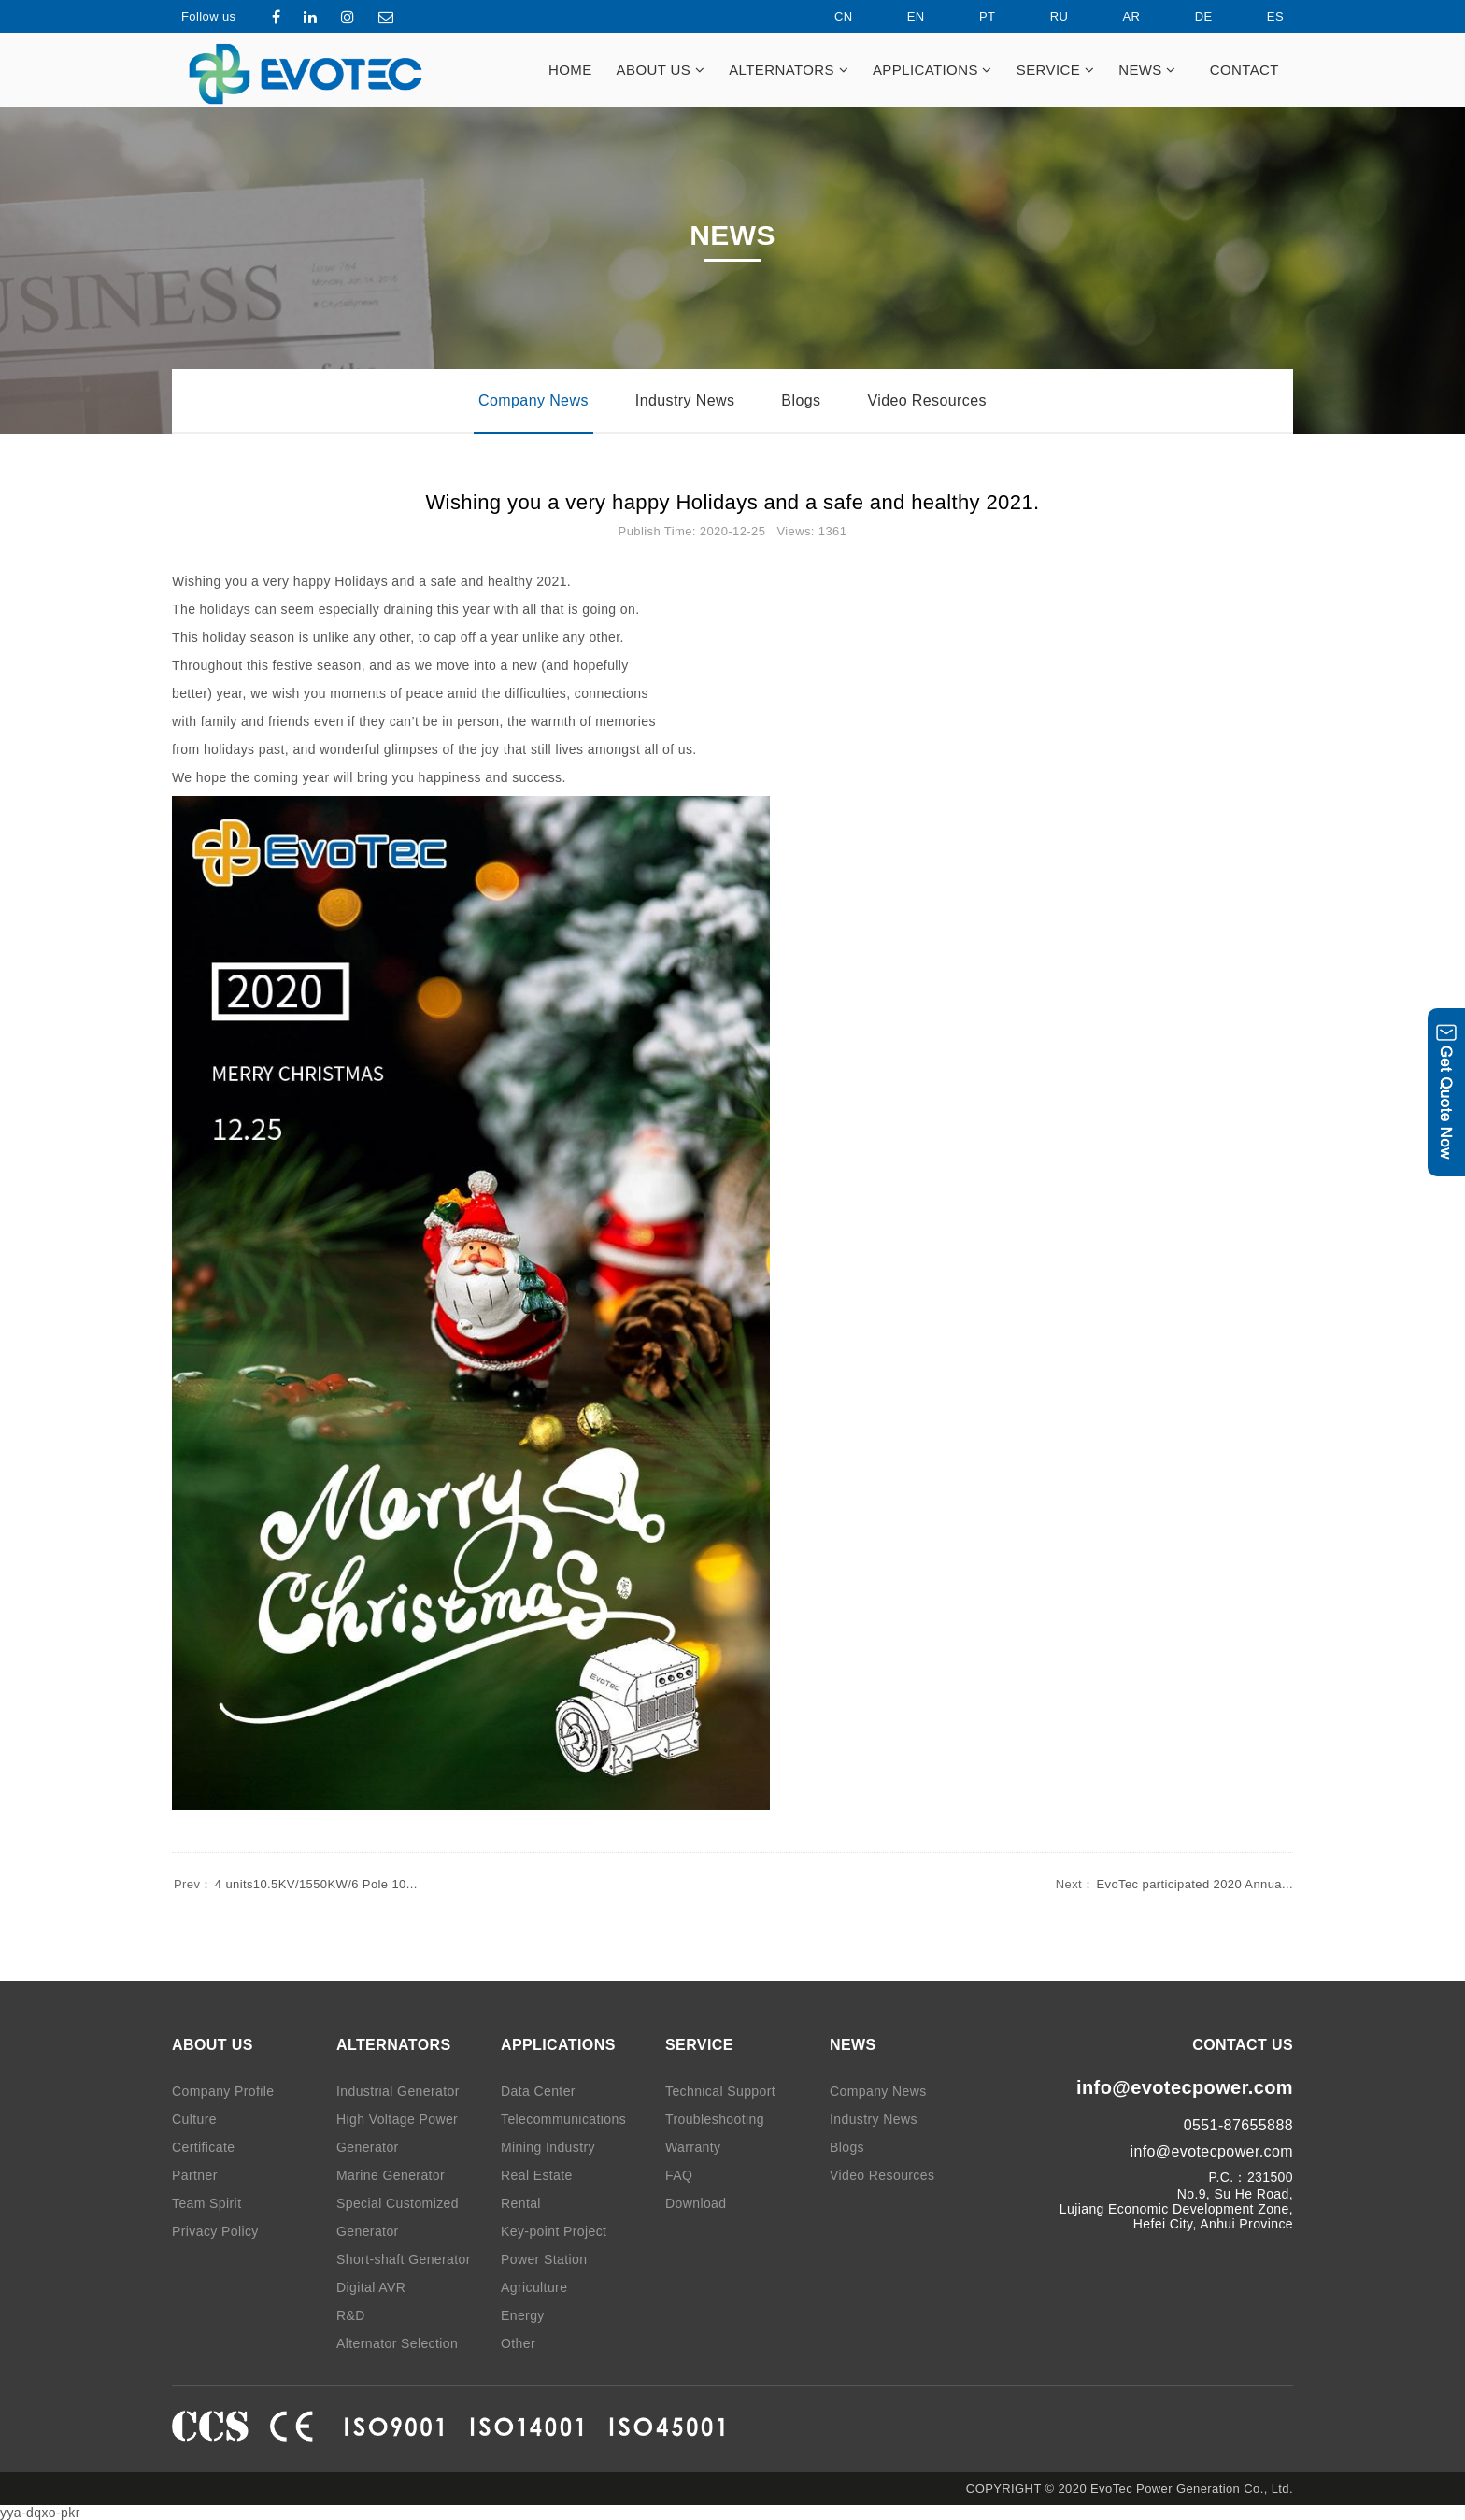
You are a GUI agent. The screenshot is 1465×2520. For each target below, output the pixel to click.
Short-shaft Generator (403, 2259)
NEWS (1147, 70)
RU (1043, 16)
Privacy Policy (215, 2231)
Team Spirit (206, 2203)
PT (971, 16)
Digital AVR (370, 2287)
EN (900, 16)
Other (518, 2343)
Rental (521, 2203)
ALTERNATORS (788, 70)
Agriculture (534, 2287)
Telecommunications (563, 2119)
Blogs (800, 400)
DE (1188, 16)
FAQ (678, 2175)
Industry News (685, 400)
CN (828, 16)
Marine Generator (390, 2175)
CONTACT (1244, 70)
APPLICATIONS (932, 70)
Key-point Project (553, 2231)
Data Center (538, 2091)
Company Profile (223, 2091)
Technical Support (720, 2091)
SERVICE (1055, 70)
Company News (533, 400)
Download (695, 2203)
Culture (194, 2119)
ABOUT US (661, 70)
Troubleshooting (714, 2119)
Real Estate (537, 2175)
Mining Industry (548, 2147)
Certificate (203, 2147)
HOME (570, 70)
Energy (523, 2315)
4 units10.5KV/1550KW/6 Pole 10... (295, 1884)
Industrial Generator (398, 2091)
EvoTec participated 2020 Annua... (1173, 1884)
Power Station (544, 2259)
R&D (350, 2315)
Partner (195, 2175)
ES (1259, 16)
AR (1116, 16)
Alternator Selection (397, 2343)
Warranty (692, 2147)
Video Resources (927, 400)
